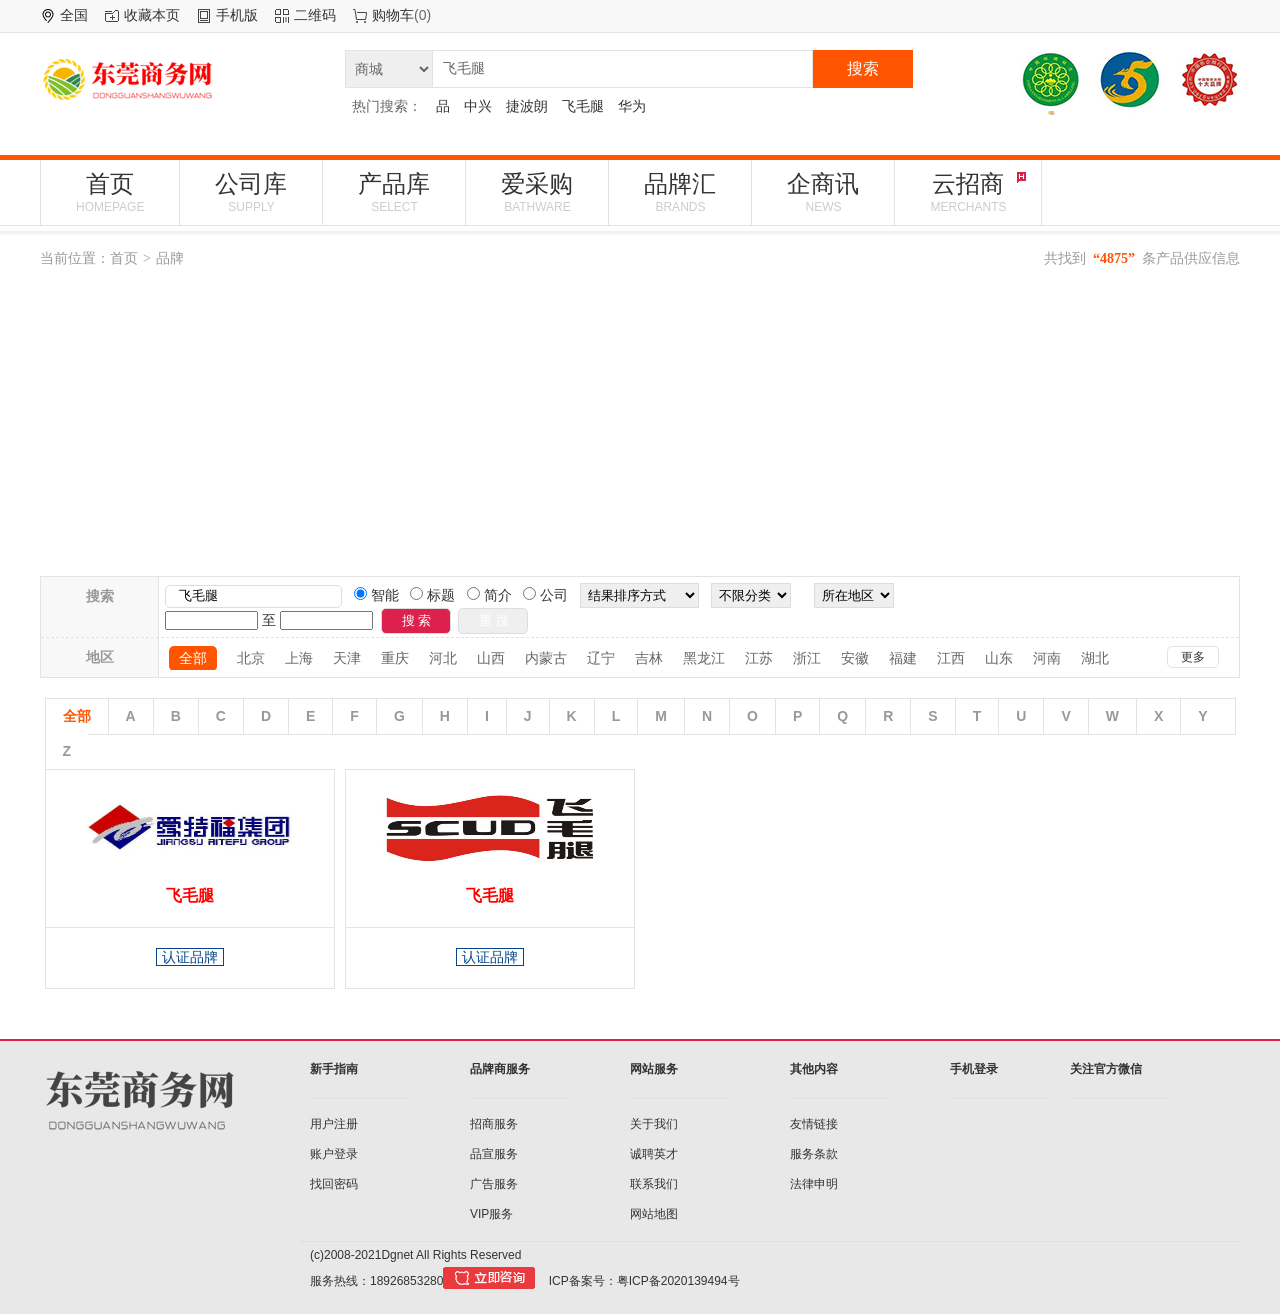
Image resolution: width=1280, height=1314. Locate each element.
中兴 (478, 106)
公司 (552, 595)
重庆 (395, 658)
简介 (496, 595)
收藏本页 (152, 15)
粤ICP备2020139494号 (678, 1281)
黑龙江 (704, 658)
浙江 (807, 658)
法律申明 (814, 1184)
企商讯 (823, 192)
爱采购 (537, 192)
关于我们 (654, 1124)
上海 (299, 658)
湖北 (1095, 658)
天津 (347, 658)
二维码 (315, 15)
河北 (443, 658)
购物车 (393, 15)
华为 (632, 106)
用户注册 (334, 1124)
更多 (1193, 657)
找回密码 (334, 1184)
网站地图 (654, 1214)
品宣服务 (494, 1154)
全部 (193, 658)
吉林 (649, 658)
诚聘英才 (654, 1154)
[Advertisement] (640, 426)
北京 (251, 658)
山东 (999, 658)
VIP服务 (491, 1214)
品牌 (170, 258)
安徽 (855, 658)
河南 (1047, 658)
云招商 (968, 192)
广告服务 (494, 1184)
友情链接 (814, 1124)
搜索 (863, 68)
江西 (951, 658)
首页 (110, 192)
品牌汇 (680, 192)
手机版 (237, 15)
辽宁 (601, 658)
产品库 (394, 192)
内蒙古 (546, 658)
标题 (439, 595)
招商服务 (494, 1124)
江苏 (759, 658)
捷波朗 (527, 106)
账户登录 (334, 1154)
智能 (383, 595)
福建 (903, 658)
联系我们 (654, 1184)
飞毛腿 (583, 106)
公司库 (251, 192)
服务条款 (814, 1154)
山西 (491, 658)
